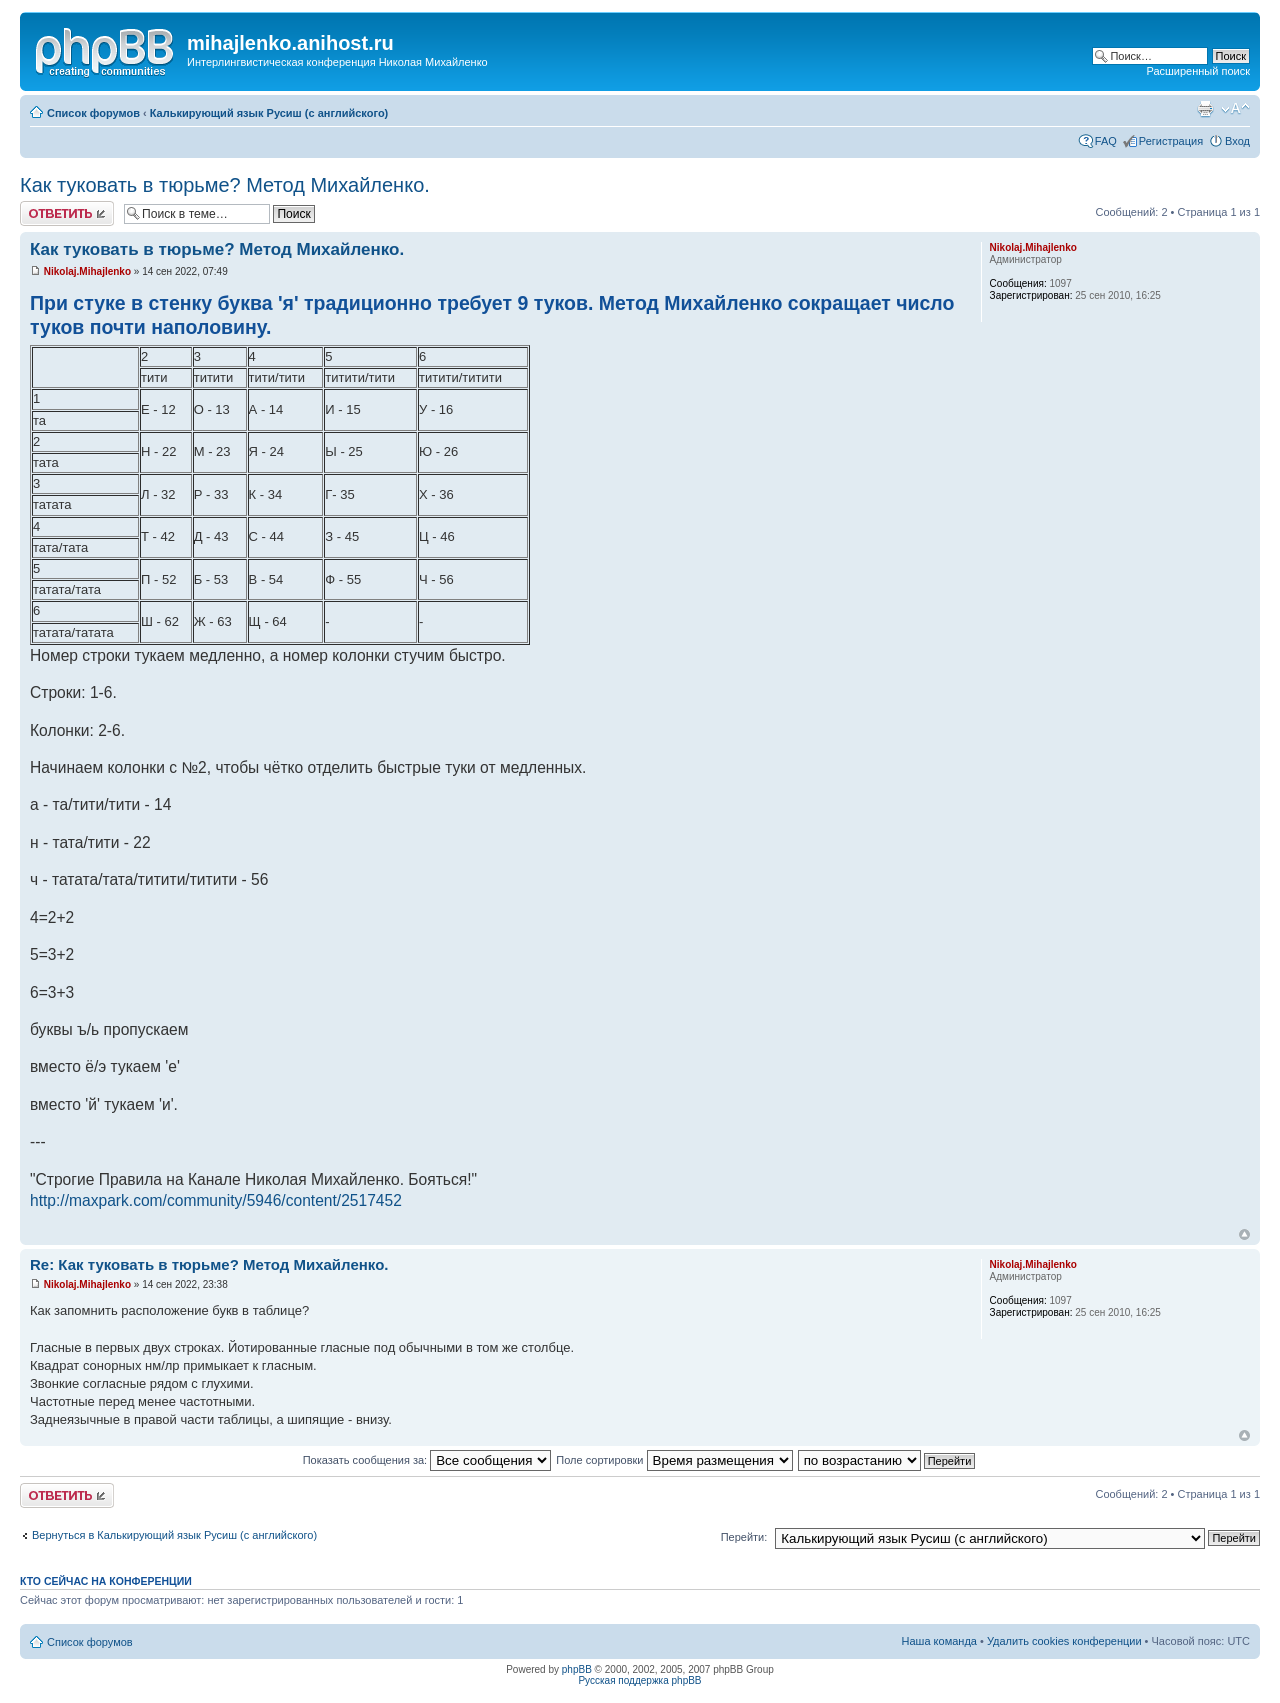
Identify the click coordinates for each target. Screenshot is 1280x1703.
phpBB (577, 1669)
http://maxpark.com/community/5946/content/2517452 (216, 1200)
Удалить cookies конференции (1064, 1641)
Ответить (67, 213)
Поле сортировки (674, 1460)
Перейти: (744, 1537)
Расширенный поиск (1198, 71)
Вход (1237, 141)
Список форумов (93, 113)
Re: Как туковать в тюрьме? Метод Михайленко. (209, 1264)
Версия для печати (1205, 109)
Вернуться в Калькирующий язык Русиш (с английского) (174, 1535)
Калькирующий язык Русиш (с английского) (269, 113)
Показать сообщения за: (427, 1460)
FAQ (1106, 141)
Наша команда (939, 1641)
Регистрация (1171, 141)
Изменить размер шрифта (1235, 109)
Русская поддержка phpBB (639, 1680)
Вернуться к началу (1244, 1234)
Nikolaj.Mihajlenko (87, 271)
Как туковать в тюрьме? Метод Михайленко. (225, 185)
